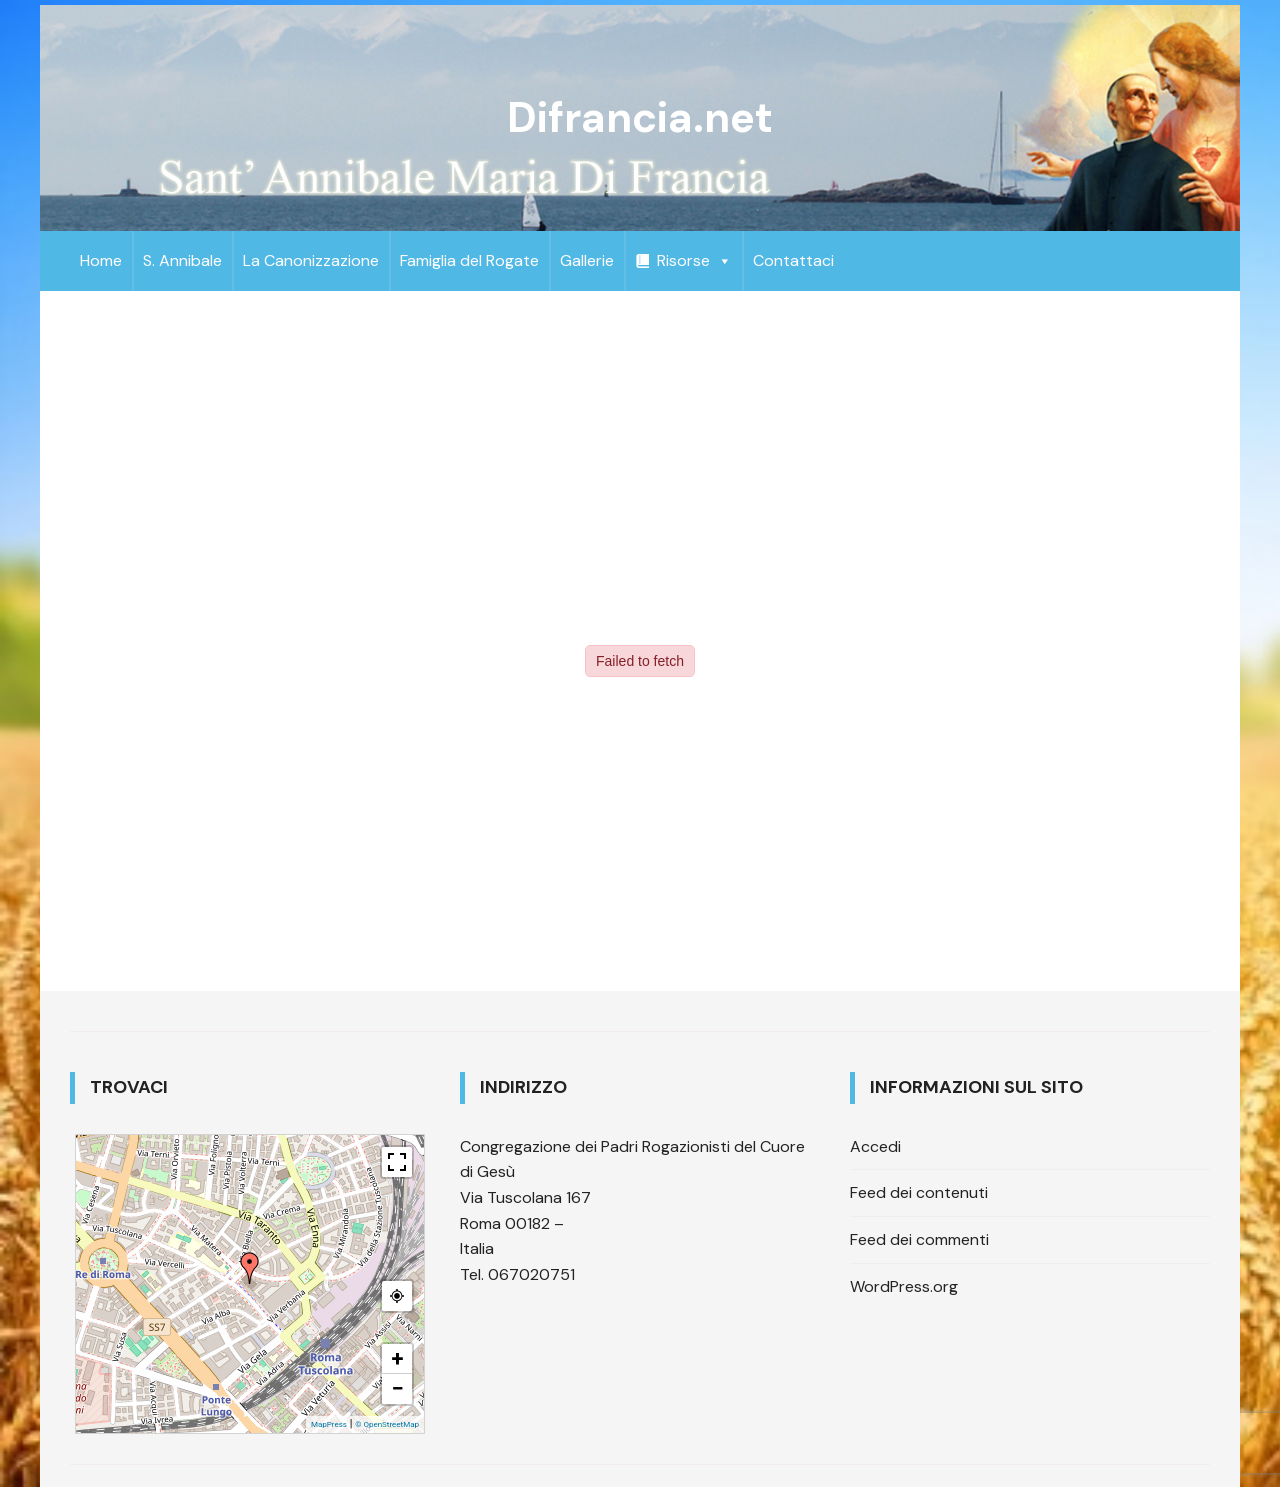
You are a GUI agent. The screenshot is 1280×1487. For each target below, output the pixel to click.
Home (101, 260)
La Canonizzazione (311, 260)
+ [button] (398, 1358)
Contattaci (793, 260)
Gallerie (587, 260)
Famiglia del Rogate (469, 260)
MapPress (329, 1424)
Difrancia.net (640, 117)
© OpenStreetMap (387, 1424)
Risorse (694, 260)
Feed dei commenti (919, 1239)
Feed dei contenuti (919, 1192)
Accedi (875, 1146)
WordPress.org (904, 1286)
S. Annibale (182, 260)
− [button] (397, 1388)
